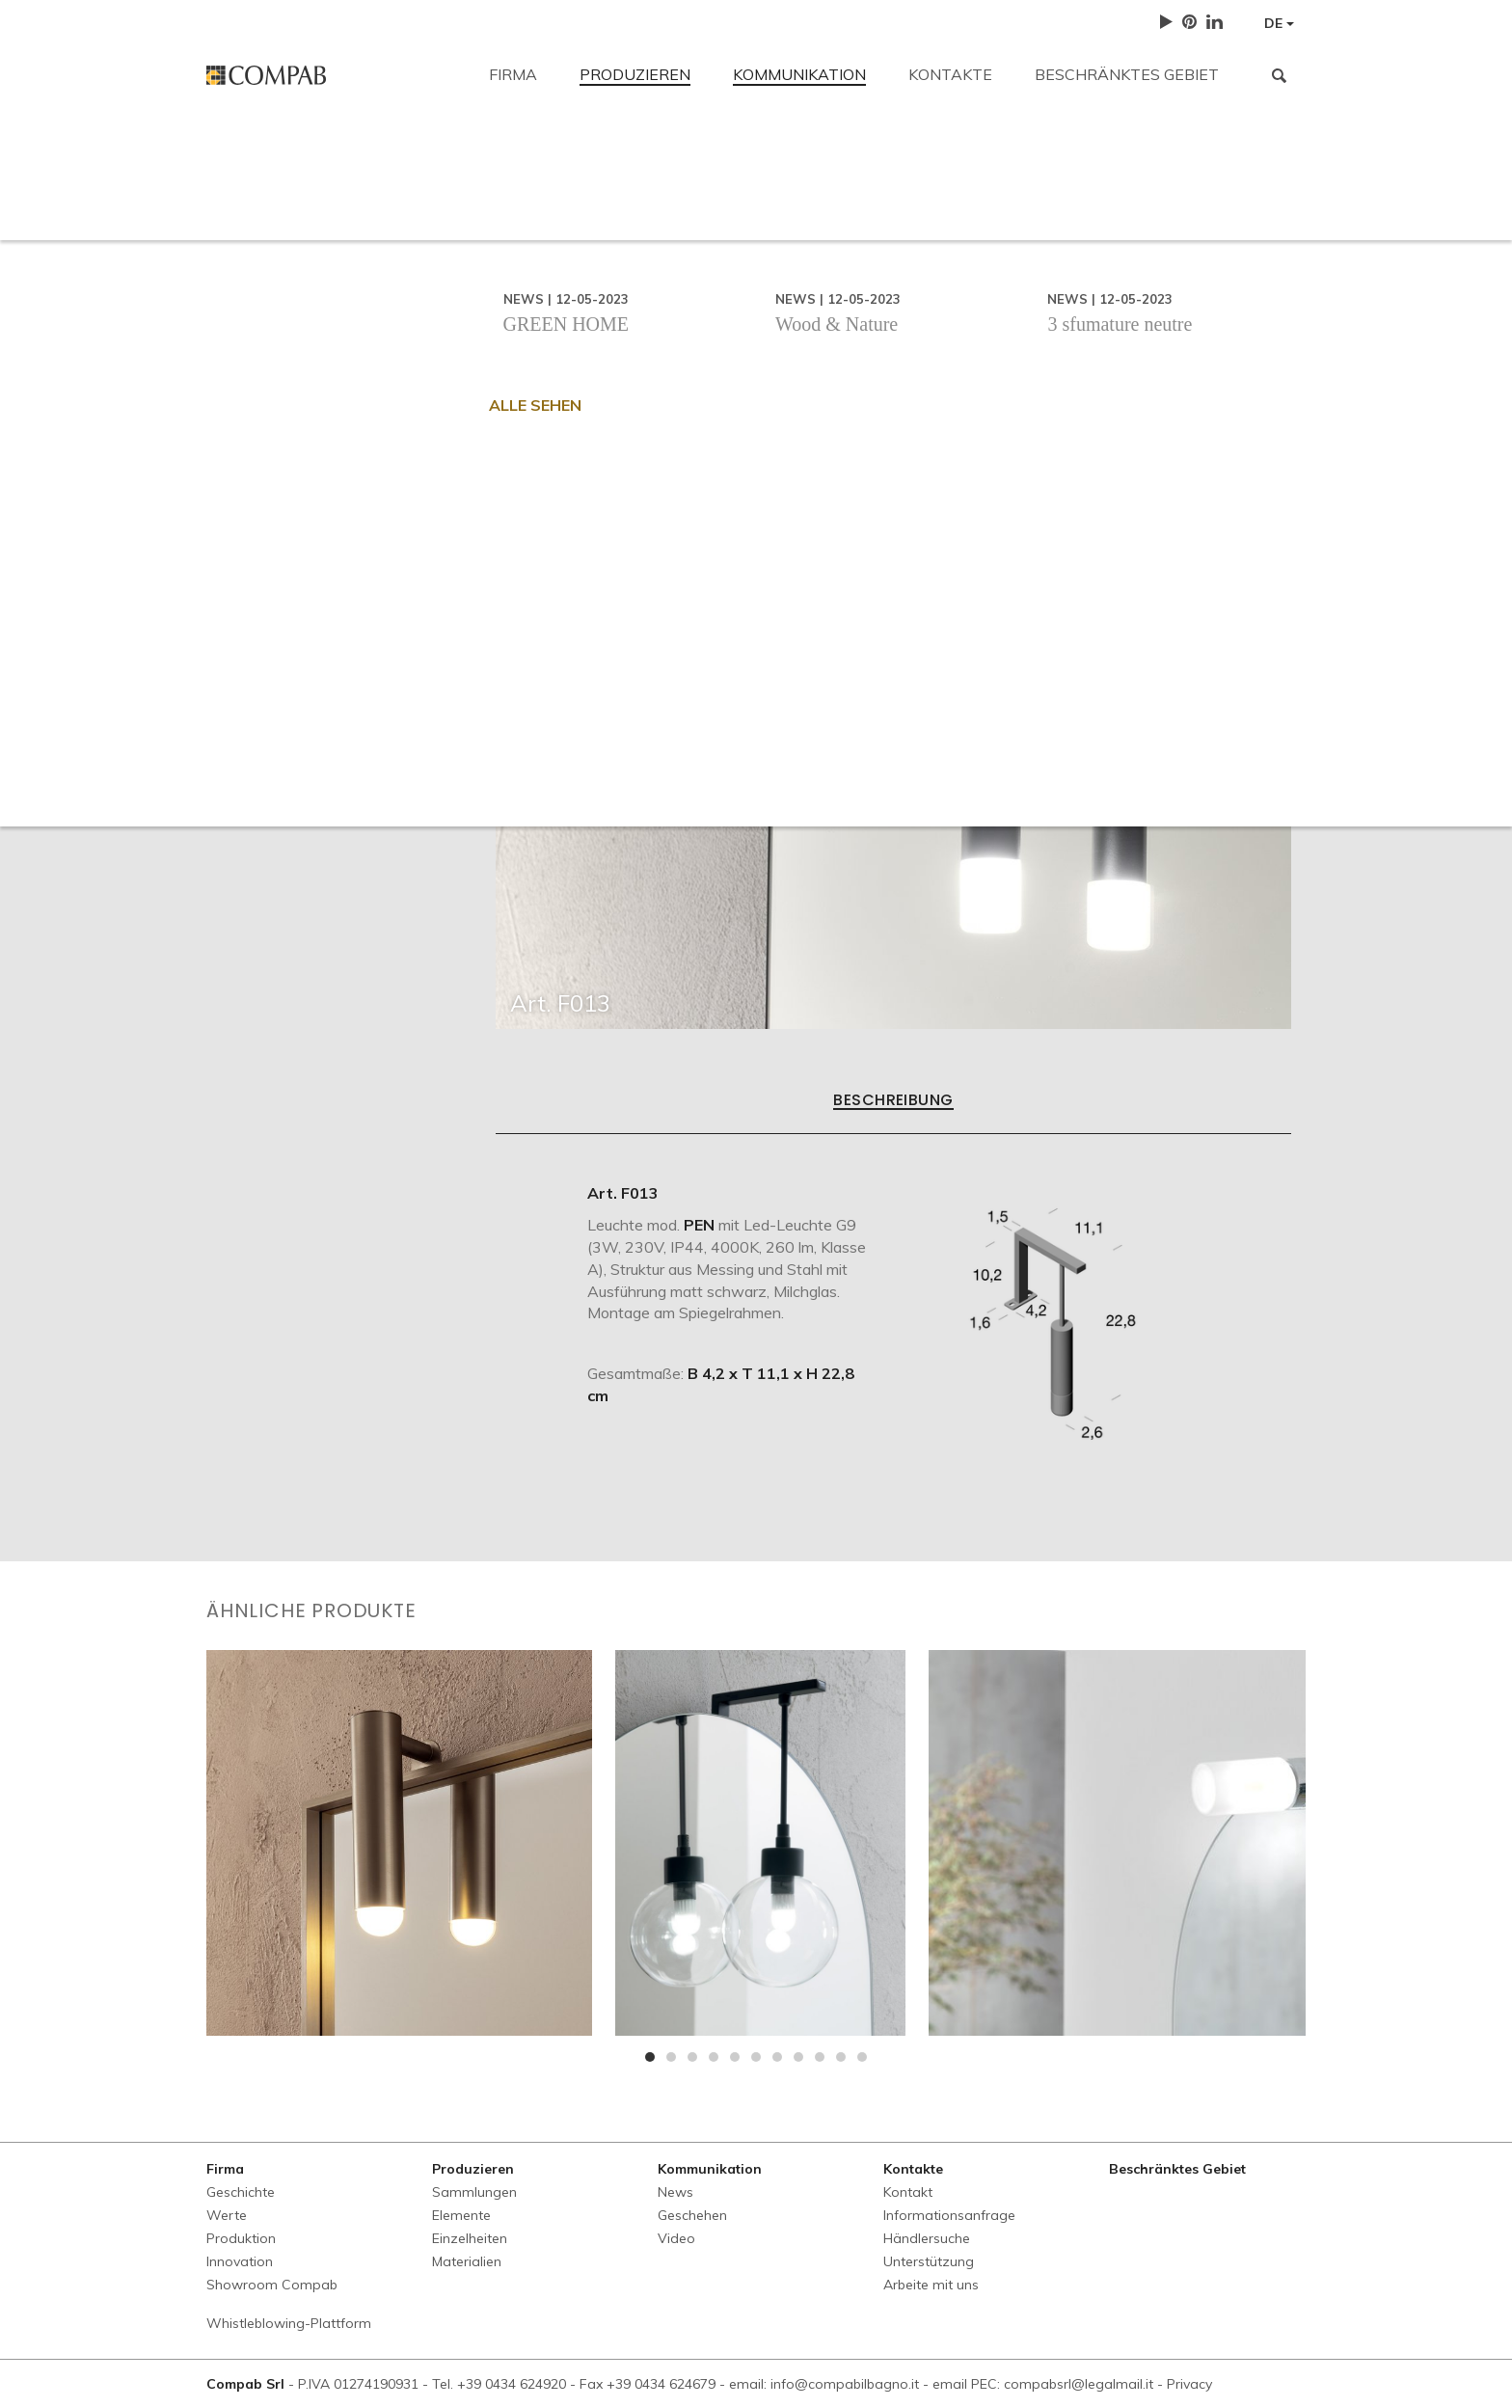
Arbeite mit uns (1067, 291)
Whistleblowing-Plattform (288, 2323)
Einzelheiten (469, 2238)
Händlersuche (775, 291)
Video (676, 2238)
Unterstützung (919, 291)
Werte (226, 2215)
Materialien (466, 2261)
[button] (650, 2057)
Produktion (241, 2238)
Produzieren (635, 74)
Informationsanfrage (611, 291)
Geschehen (692, 2215)
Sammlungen (474, 2192)
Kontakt (233, 156)
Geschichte (240, 2192)
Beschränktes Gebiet (1127, 74)
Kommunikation (799, 74)
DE (1279, 23)
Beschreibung (893, 1101)
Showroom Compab (272, 2284)
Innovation (239, 2261)
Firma (513, 74)
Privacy (1189, 2384)
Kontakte (950, 74)
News (675, 2192)
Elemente (461, 2215)
